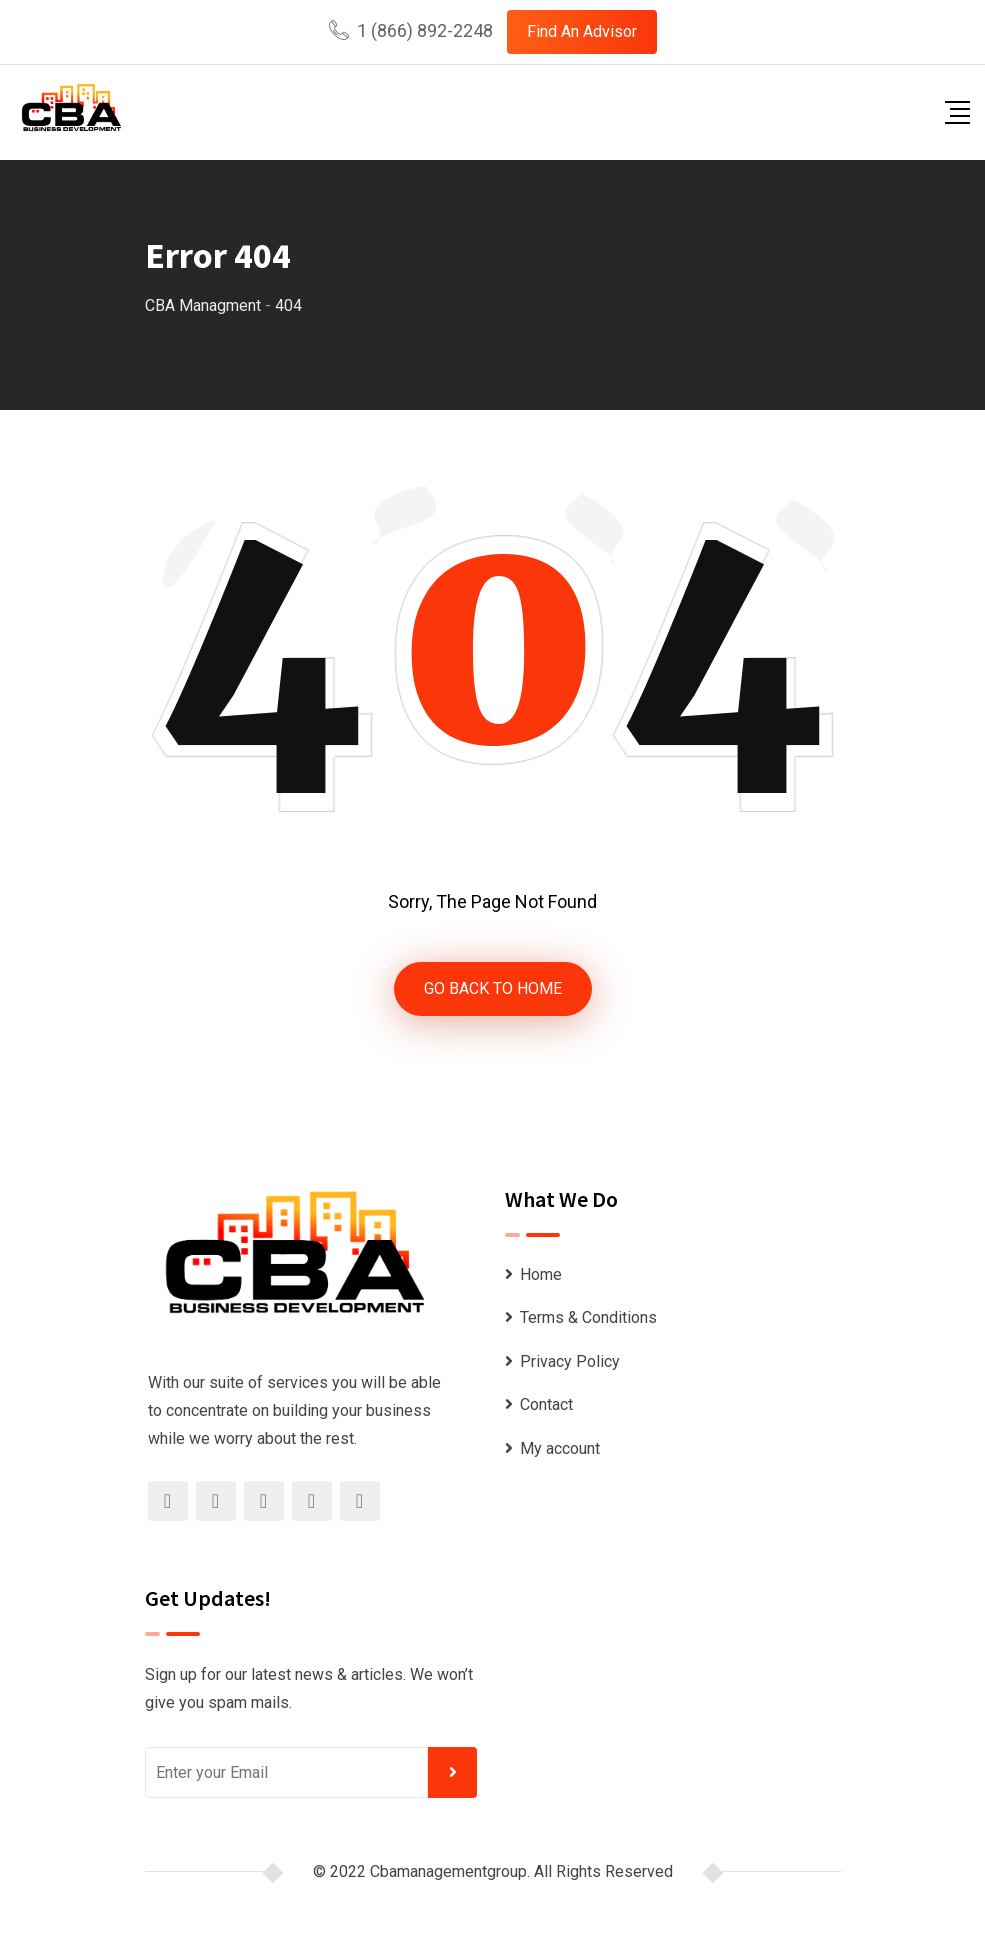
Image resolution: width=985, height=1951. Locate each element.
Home (541, 1274)
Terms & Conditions (588, 1317)
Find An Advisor (582, 31)
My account (560, 1448)
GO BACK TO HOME (493, 988)
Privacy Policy (570, 1361)
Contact (546, 1404)
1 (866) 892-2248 (425, 30)
